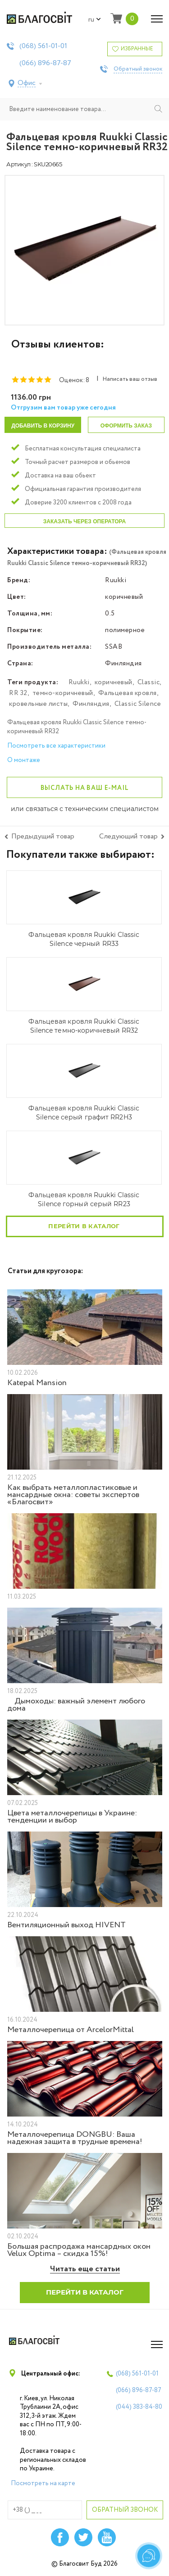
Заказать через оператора (84, 521)
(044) (139, 2406)
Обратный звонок (138, 69)
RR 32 (18, 693)
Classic (148, 682)
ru (94, 19)
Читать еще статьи (85, 2269)
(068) (43, 46)
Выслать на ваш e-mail (85, 788)
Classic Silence (137, 704)
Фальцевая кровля (127, 693)
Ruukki (79, 682)
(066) (45, 63)
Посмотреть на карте (43, 2483)
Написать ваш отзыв (130, 379)
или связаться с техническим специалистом (85, 809)
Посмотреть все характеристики (56, 745)
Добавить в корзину (42, 426)
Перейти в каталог (83, 1226)
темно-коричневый (62, 693)
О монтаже (23, 760)
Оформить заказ (126, 426)
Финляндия (91, 704)
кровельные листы (38, 704)
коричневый (113, 682)
